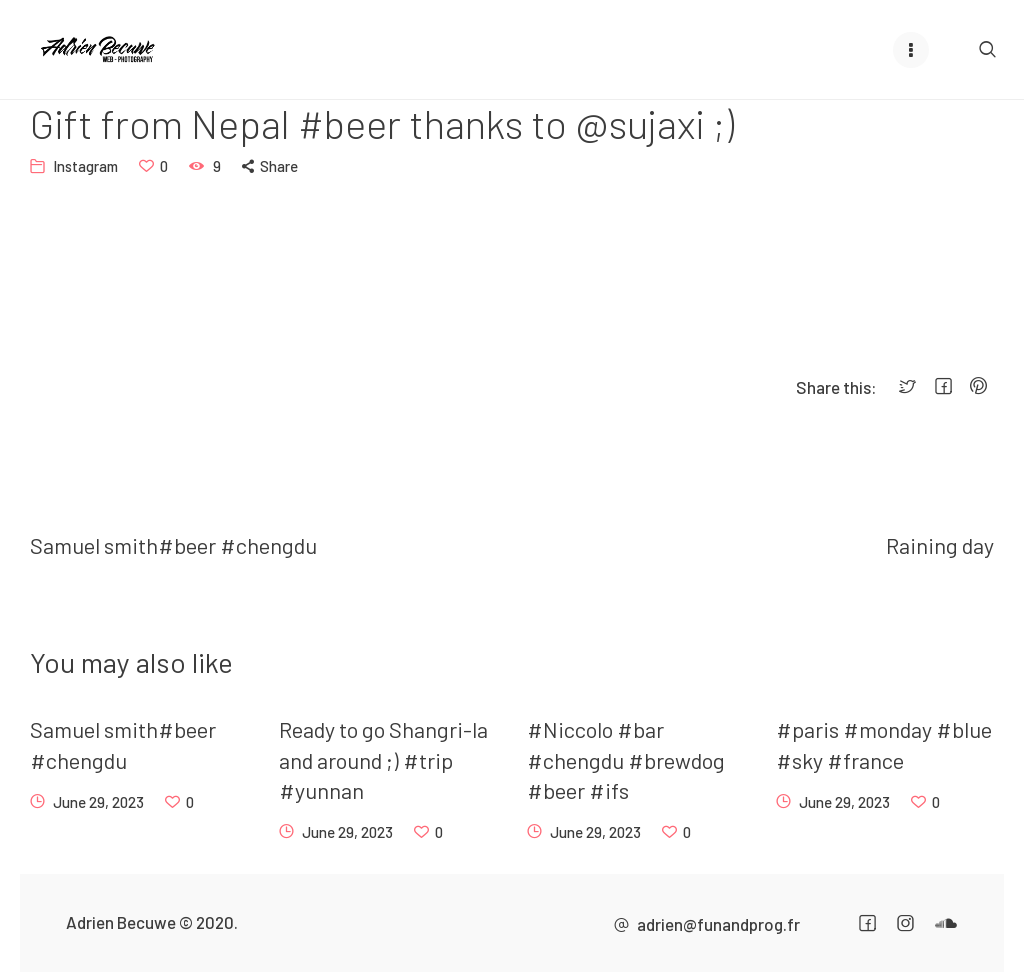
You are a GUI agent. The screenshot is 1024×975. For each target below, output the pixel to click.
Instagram (85, 166)
